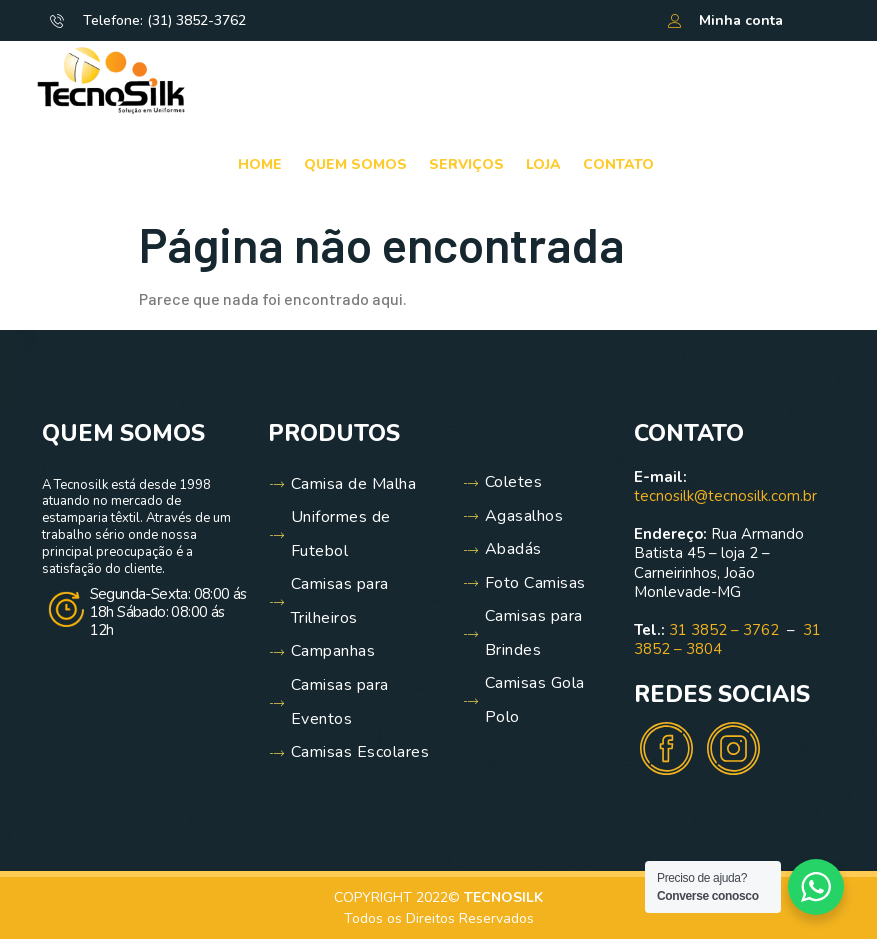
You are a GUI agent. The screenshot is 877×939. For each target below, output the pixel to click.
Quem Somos (355, 164)
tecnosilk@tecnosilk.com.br (725, 496)
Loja (543, 164)
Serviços (466, 164)
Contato (618, 164)
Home (260, 164)
